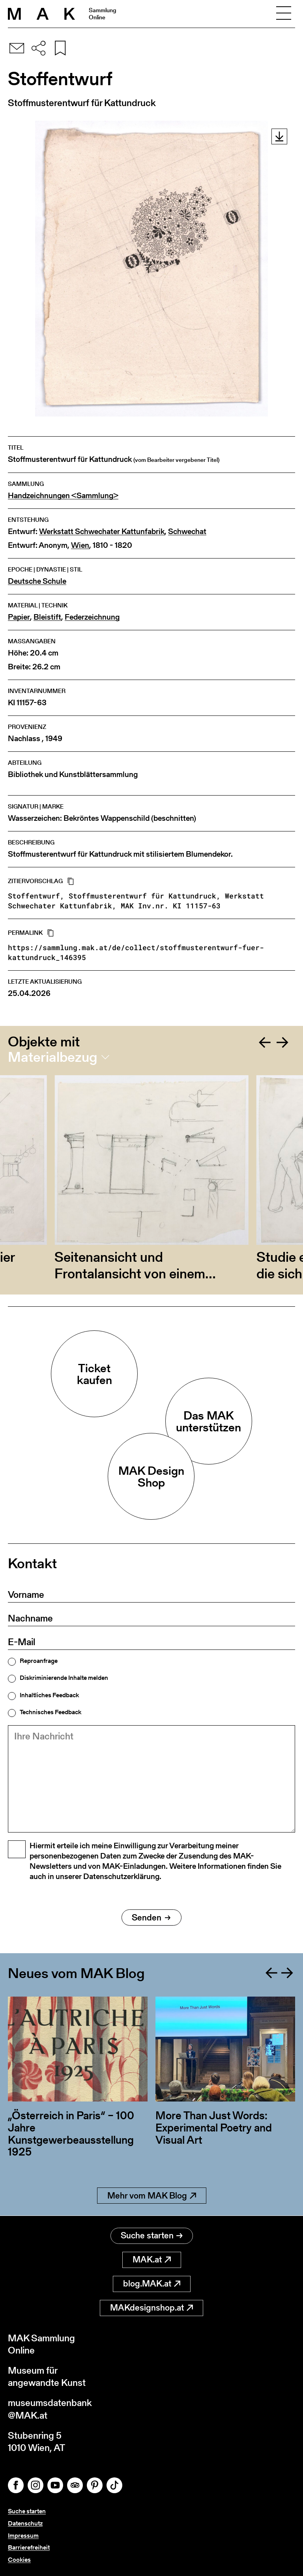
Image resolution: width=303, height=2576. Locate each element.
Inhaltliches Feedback (49, 1695)
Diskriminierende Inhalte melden (64, 1678)
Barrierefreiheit (29, 2547)
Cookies (19, 2559)
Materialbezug (52, 1057)
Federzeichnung (92, 617)
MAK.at (152, 2259)
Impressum (23, 2535)
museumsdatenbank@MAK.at (50, 2409)
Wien (80, 545)
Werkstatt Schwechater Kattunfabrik (102, 531)
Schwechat (187, 531)
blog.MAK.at (151, 2283)
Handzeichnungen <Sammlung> (63, 496)
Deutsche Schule (37, 581)
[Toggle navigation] (283, 13)
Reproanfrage (39, 1661)
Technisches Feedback (50, 1712)
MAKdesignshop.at (151, 2307)
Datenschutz (25, 2523)
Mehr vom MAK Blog (151, 2195)
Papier (19, 617)
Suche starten (152, 2235)
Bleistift (47, 617)
